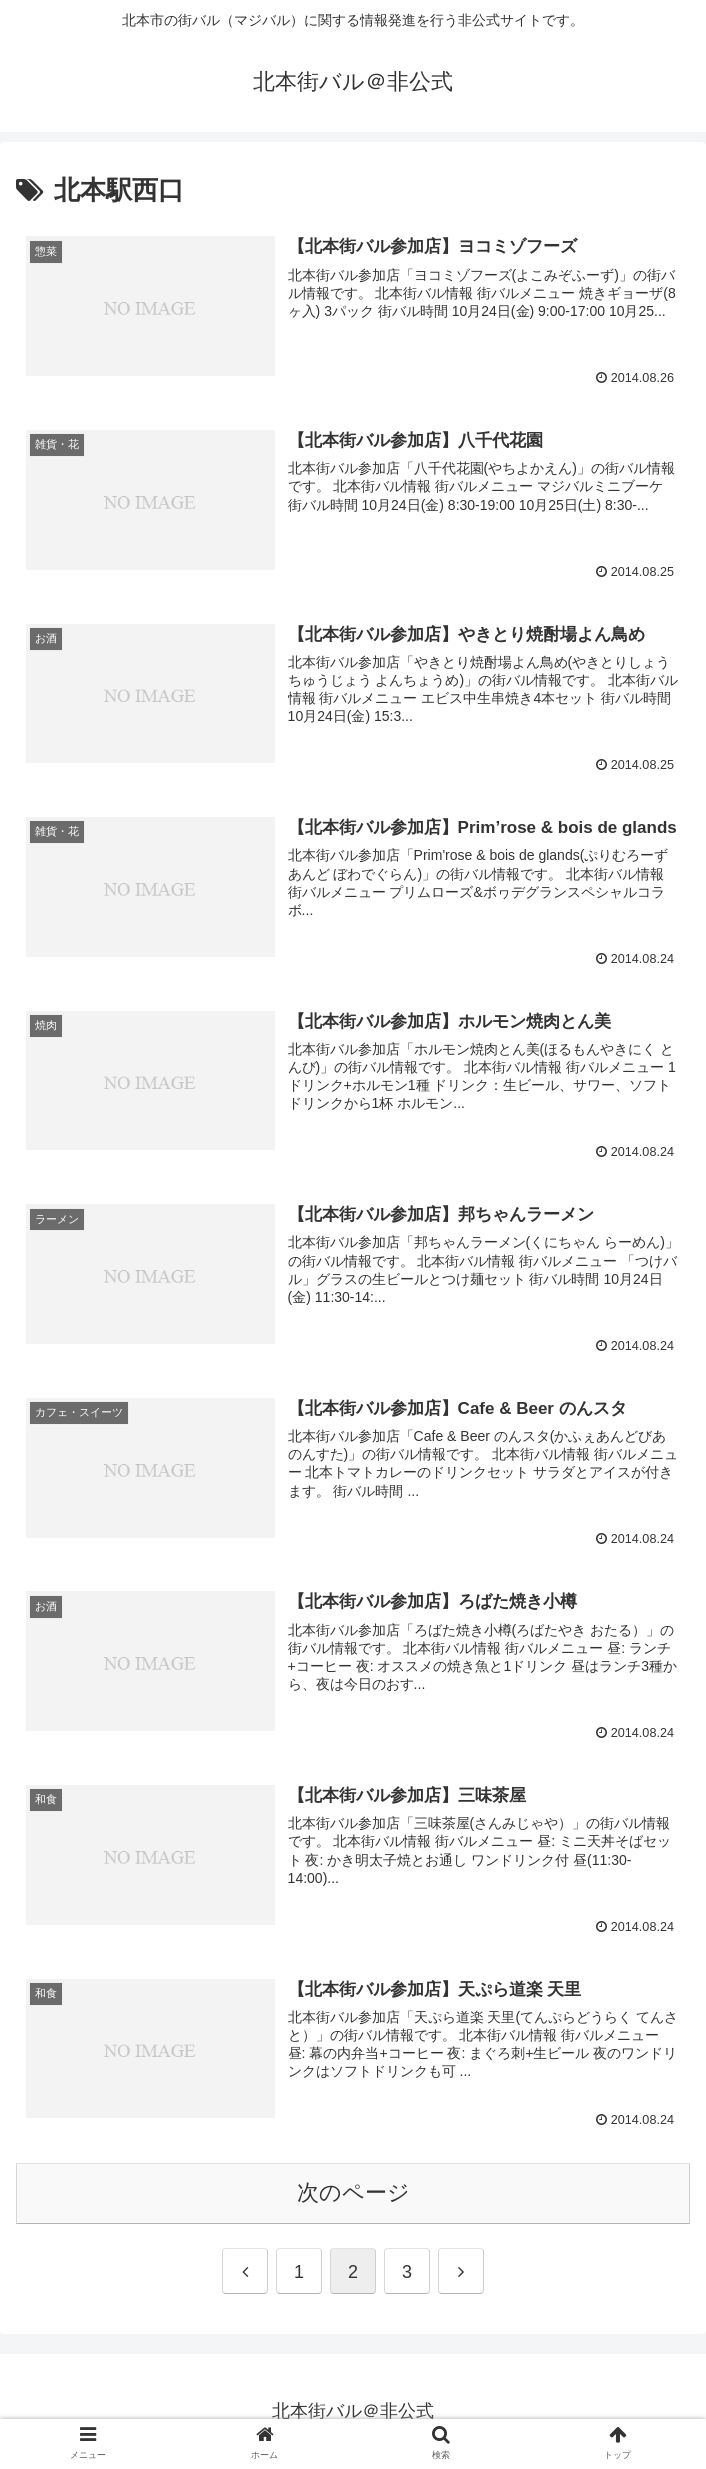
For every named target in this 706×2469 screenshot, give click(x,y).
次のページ (353, 2192)
